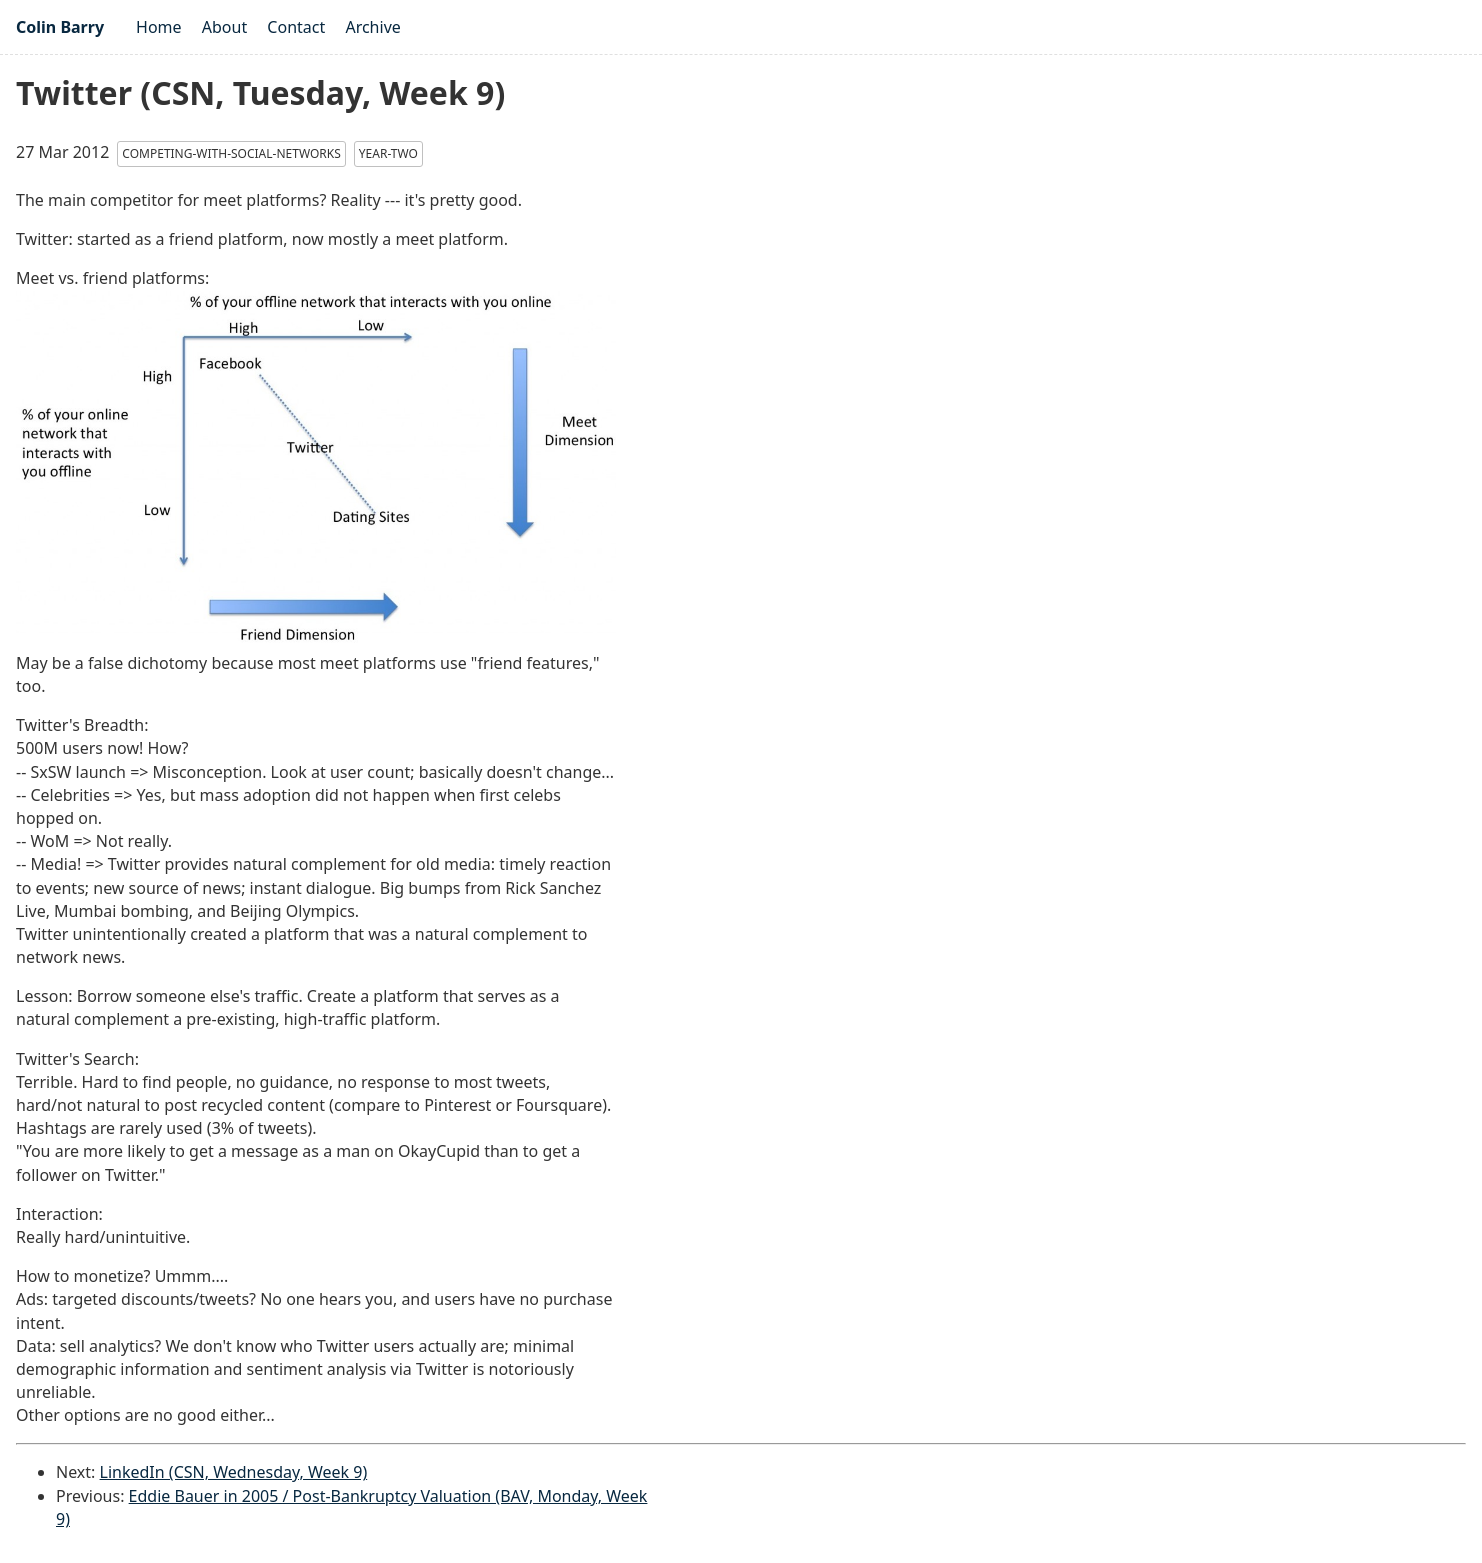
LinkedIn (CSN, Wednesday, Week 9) (234, 1472)
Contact (296, 27)
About (224, 27)
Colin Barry (60, 27)
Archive (372, 27)
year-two (388, 153)
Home (159, 27)
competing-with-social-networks (231, 153)
